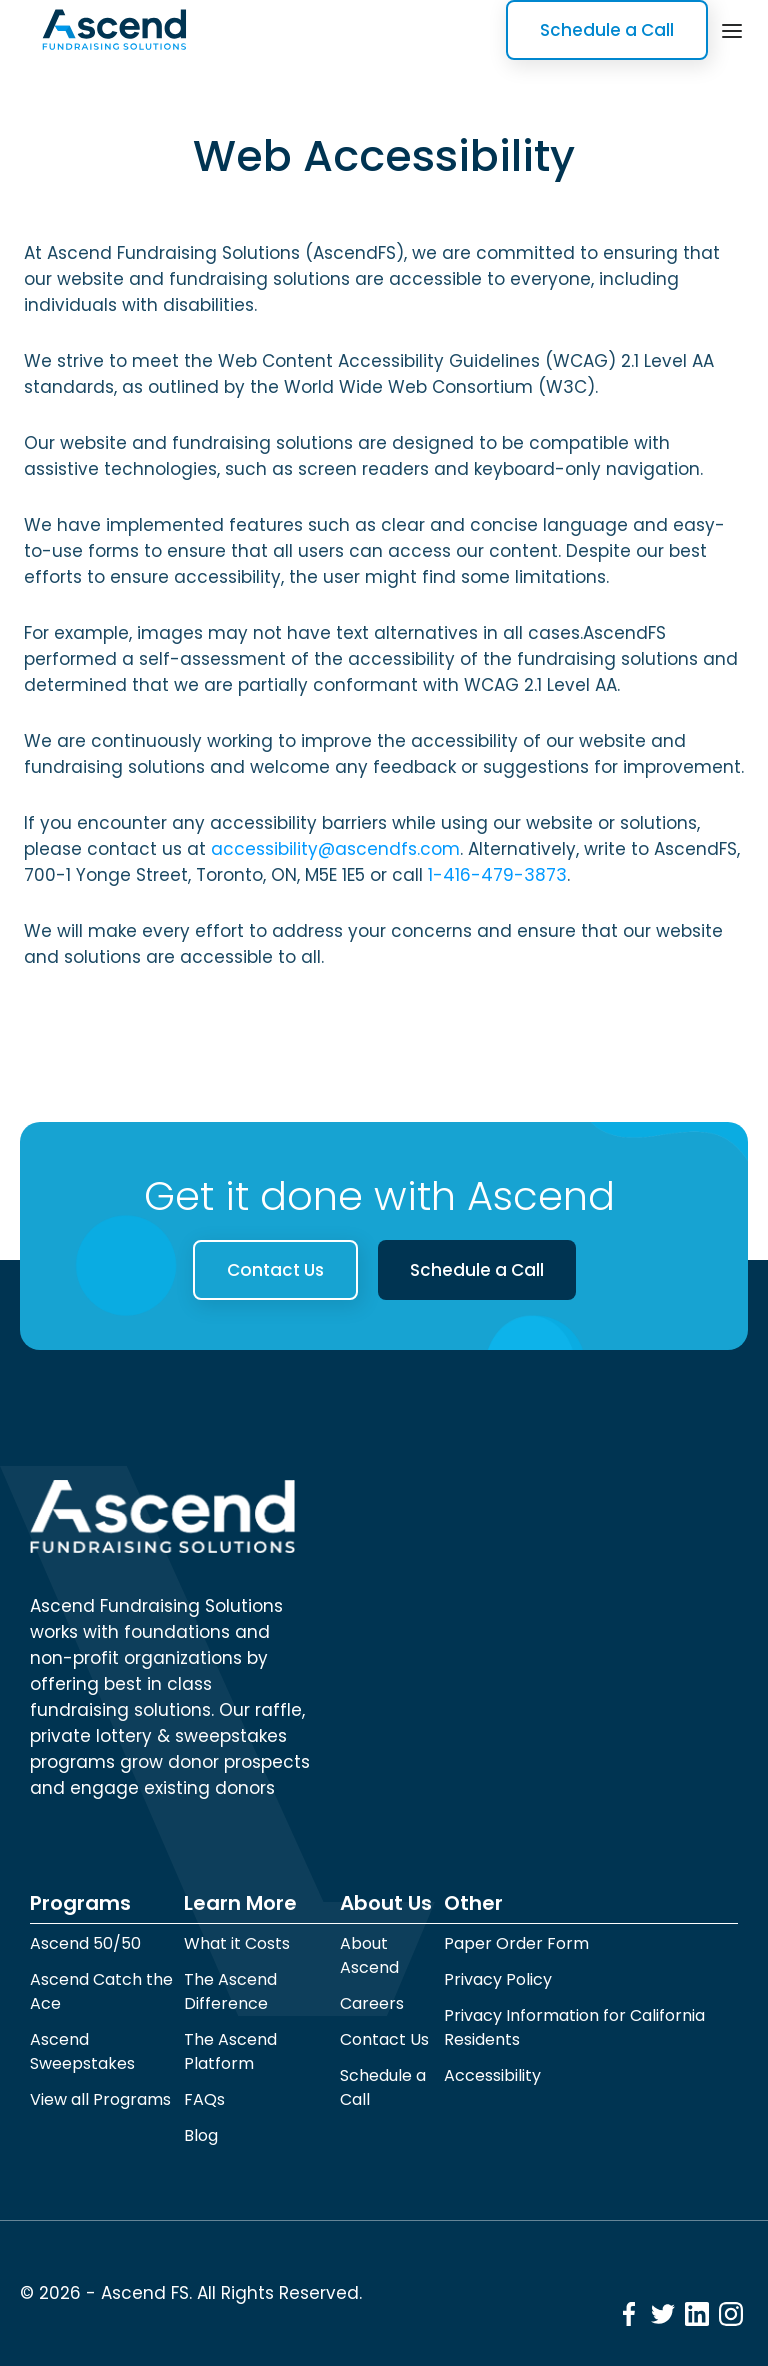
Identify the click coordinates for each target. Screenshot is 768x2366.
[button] (732, 29)
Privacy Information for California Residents (574, 2027)
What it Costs (237, 1943)
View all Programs (100, 2099)
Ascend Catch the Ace (101, 1991)
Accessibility (492, 2075)
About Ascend (369, 1955)
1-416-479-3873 (497, 875)
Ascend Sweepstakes (82, 2051)
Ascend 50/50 (85, 1943)
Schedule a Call (607, 30)
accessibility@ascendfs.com (335, 849)
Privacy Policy (498, 1979)
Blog (201, 2135)
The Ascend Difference (230, 1991)
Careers (372, 2003)
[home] (114, 30)
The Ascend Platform (230, 2051)
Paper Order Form (516, 1943)
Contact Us (275, 1270)
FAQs (204, 2099)
